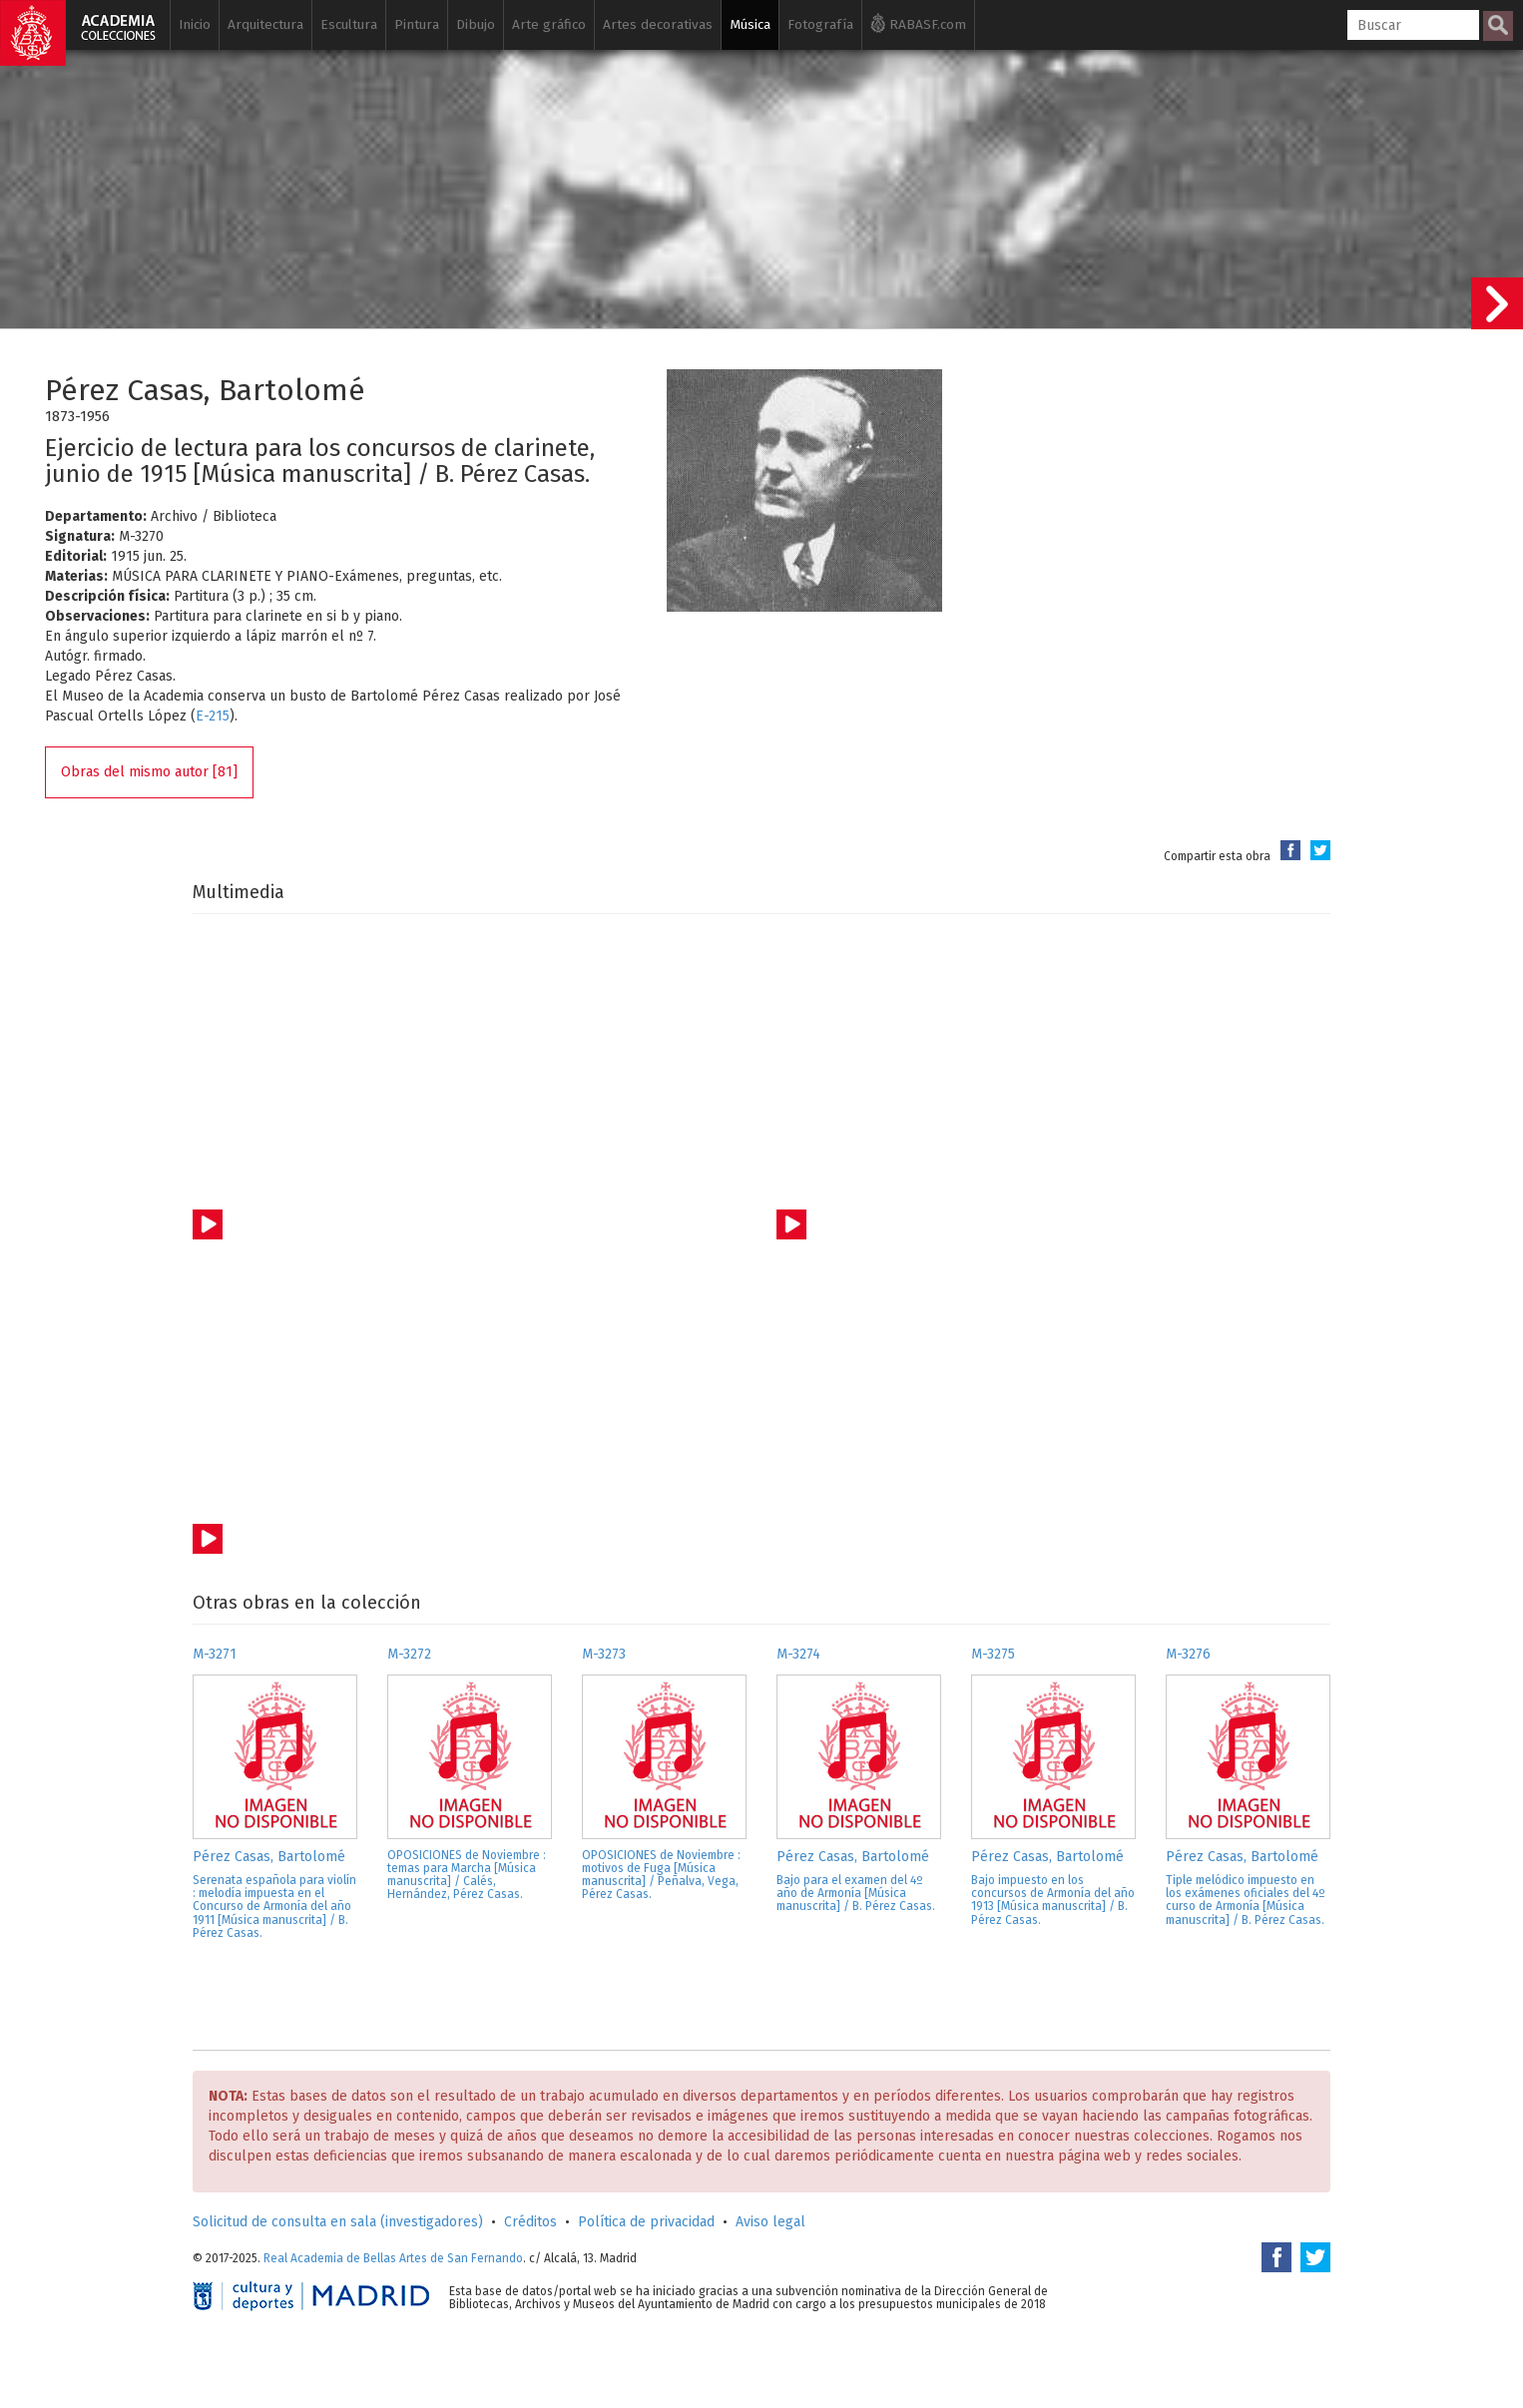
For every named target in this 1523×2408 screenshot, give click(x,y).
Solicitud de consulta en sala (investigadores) (338, 2221)
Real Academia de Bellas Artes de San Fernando (393, 2258)
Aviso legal (770, 2221)
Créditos (530, 2221)
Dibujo (475, 24)
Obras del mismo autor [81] (149, 771)
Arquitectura (265, 24)
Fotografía (820, 24)
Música (750, 24)
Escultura (348, 24)
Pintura (416, 24)
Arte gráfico (549, 24)
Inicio (195, 24)
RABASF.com (918, 23)
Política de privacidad (646, 2221)
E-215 (213, 716)
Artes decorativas (658, 24)
